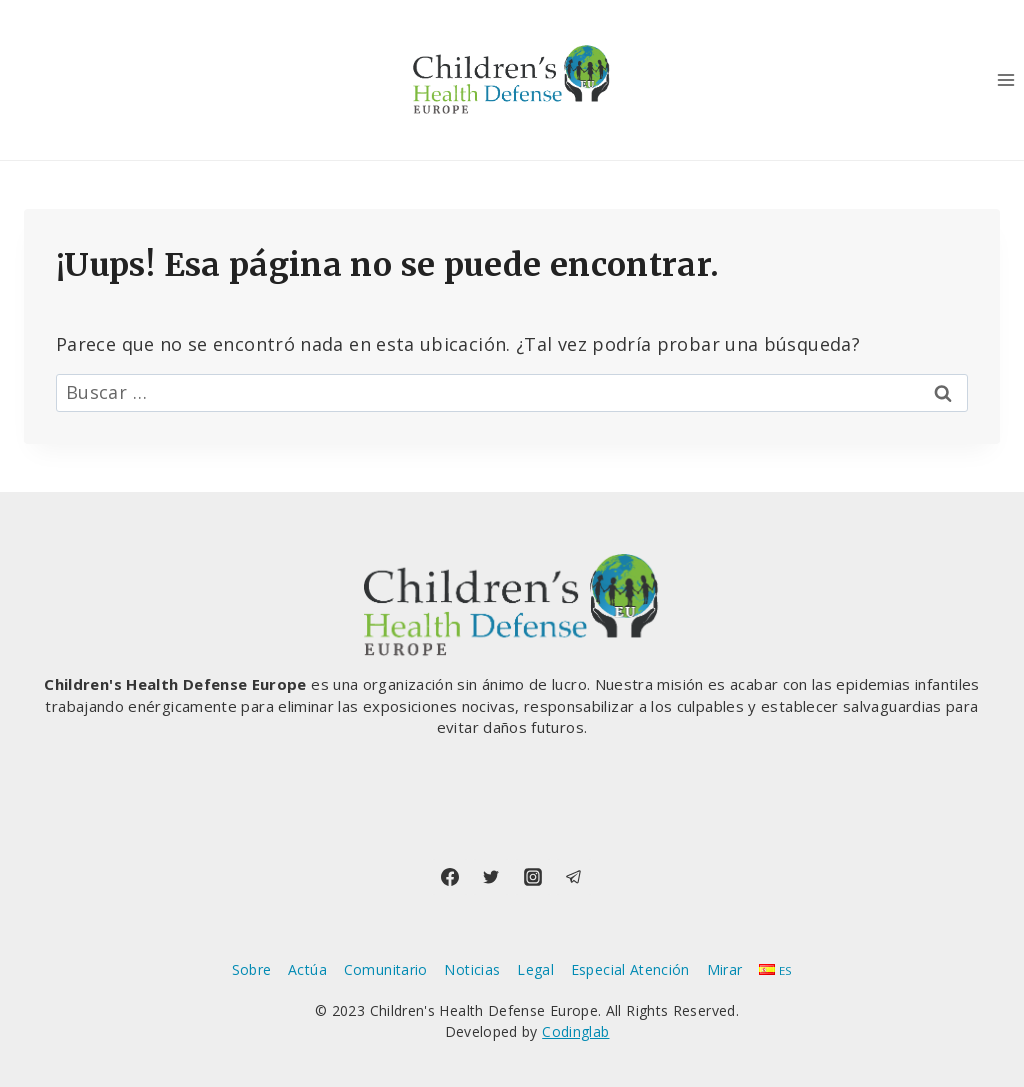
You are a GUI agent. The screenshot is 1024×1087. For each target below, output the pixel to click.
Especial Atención (630, 969)
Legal (535, 969)
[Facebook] (450, 877)
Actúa (307, 969)
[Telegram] (574, 877)
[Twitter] (491, 877)
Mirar (725, 969)
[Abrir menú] (1005, 79)
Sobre (252, 969)
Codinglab (575, 1031)
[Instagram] (533, 877)
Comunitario (386, 969)
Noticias (472, 969)
